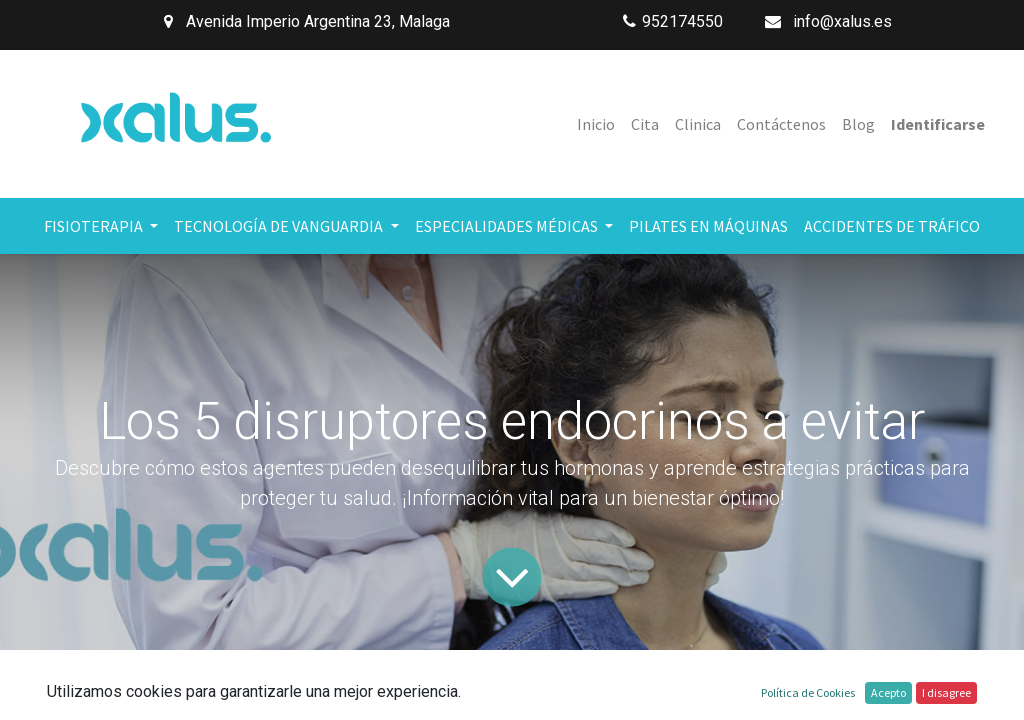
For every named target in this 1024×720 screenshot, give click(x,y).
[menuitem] (596, 124)
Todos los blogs (209, 685)
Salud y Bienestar (354, 685)
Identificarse (938, 124)
